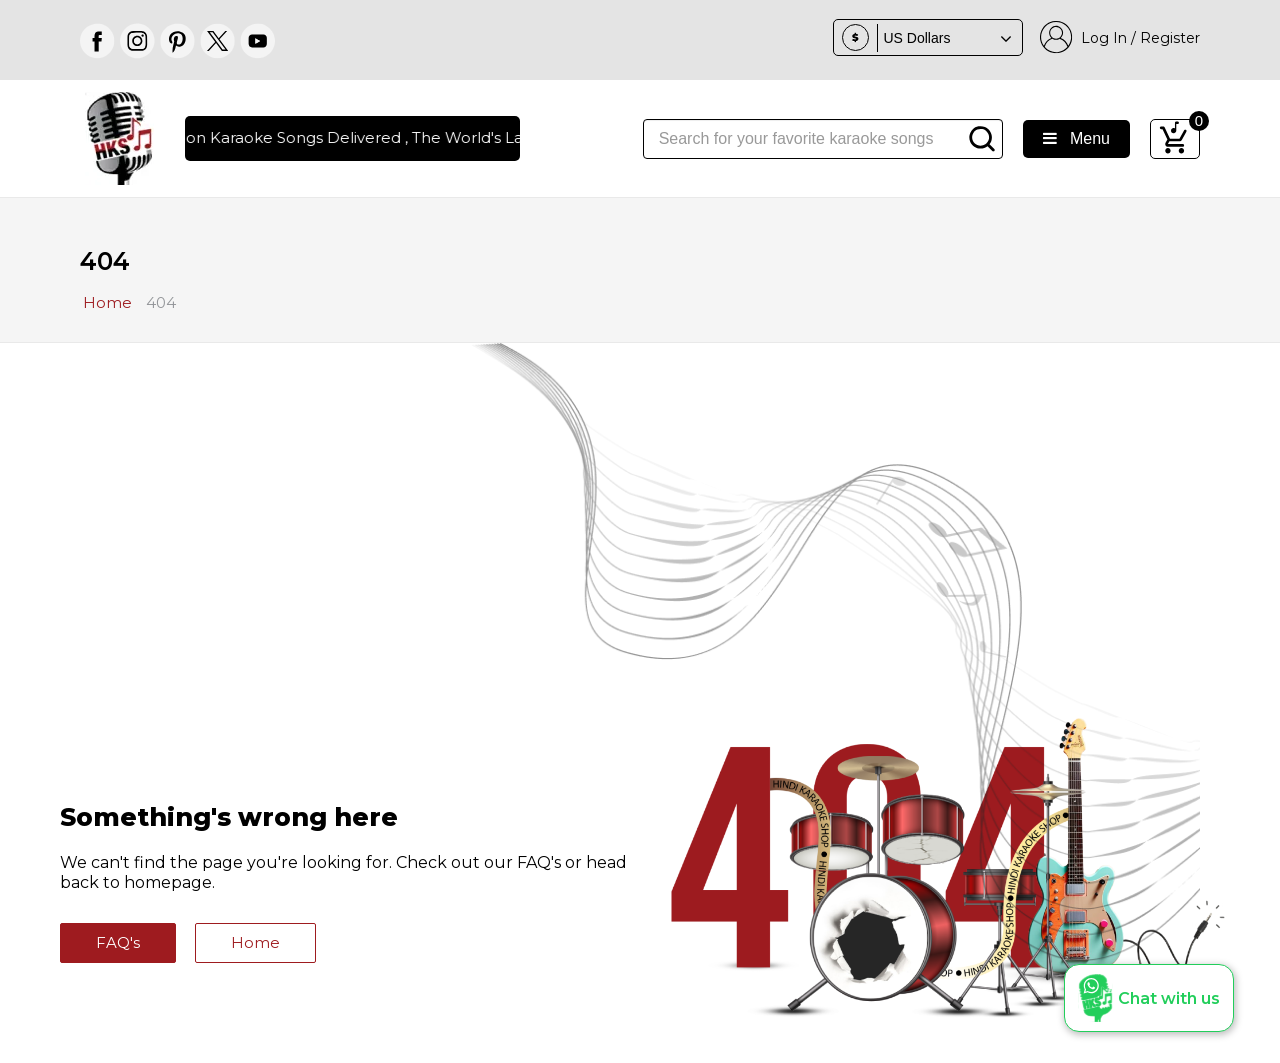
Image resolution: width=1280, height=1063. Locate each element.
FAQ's (118, 942)
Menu (1076, 138)
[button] (1149, 998)
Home (255, 942)
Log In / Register (1120, 37)
